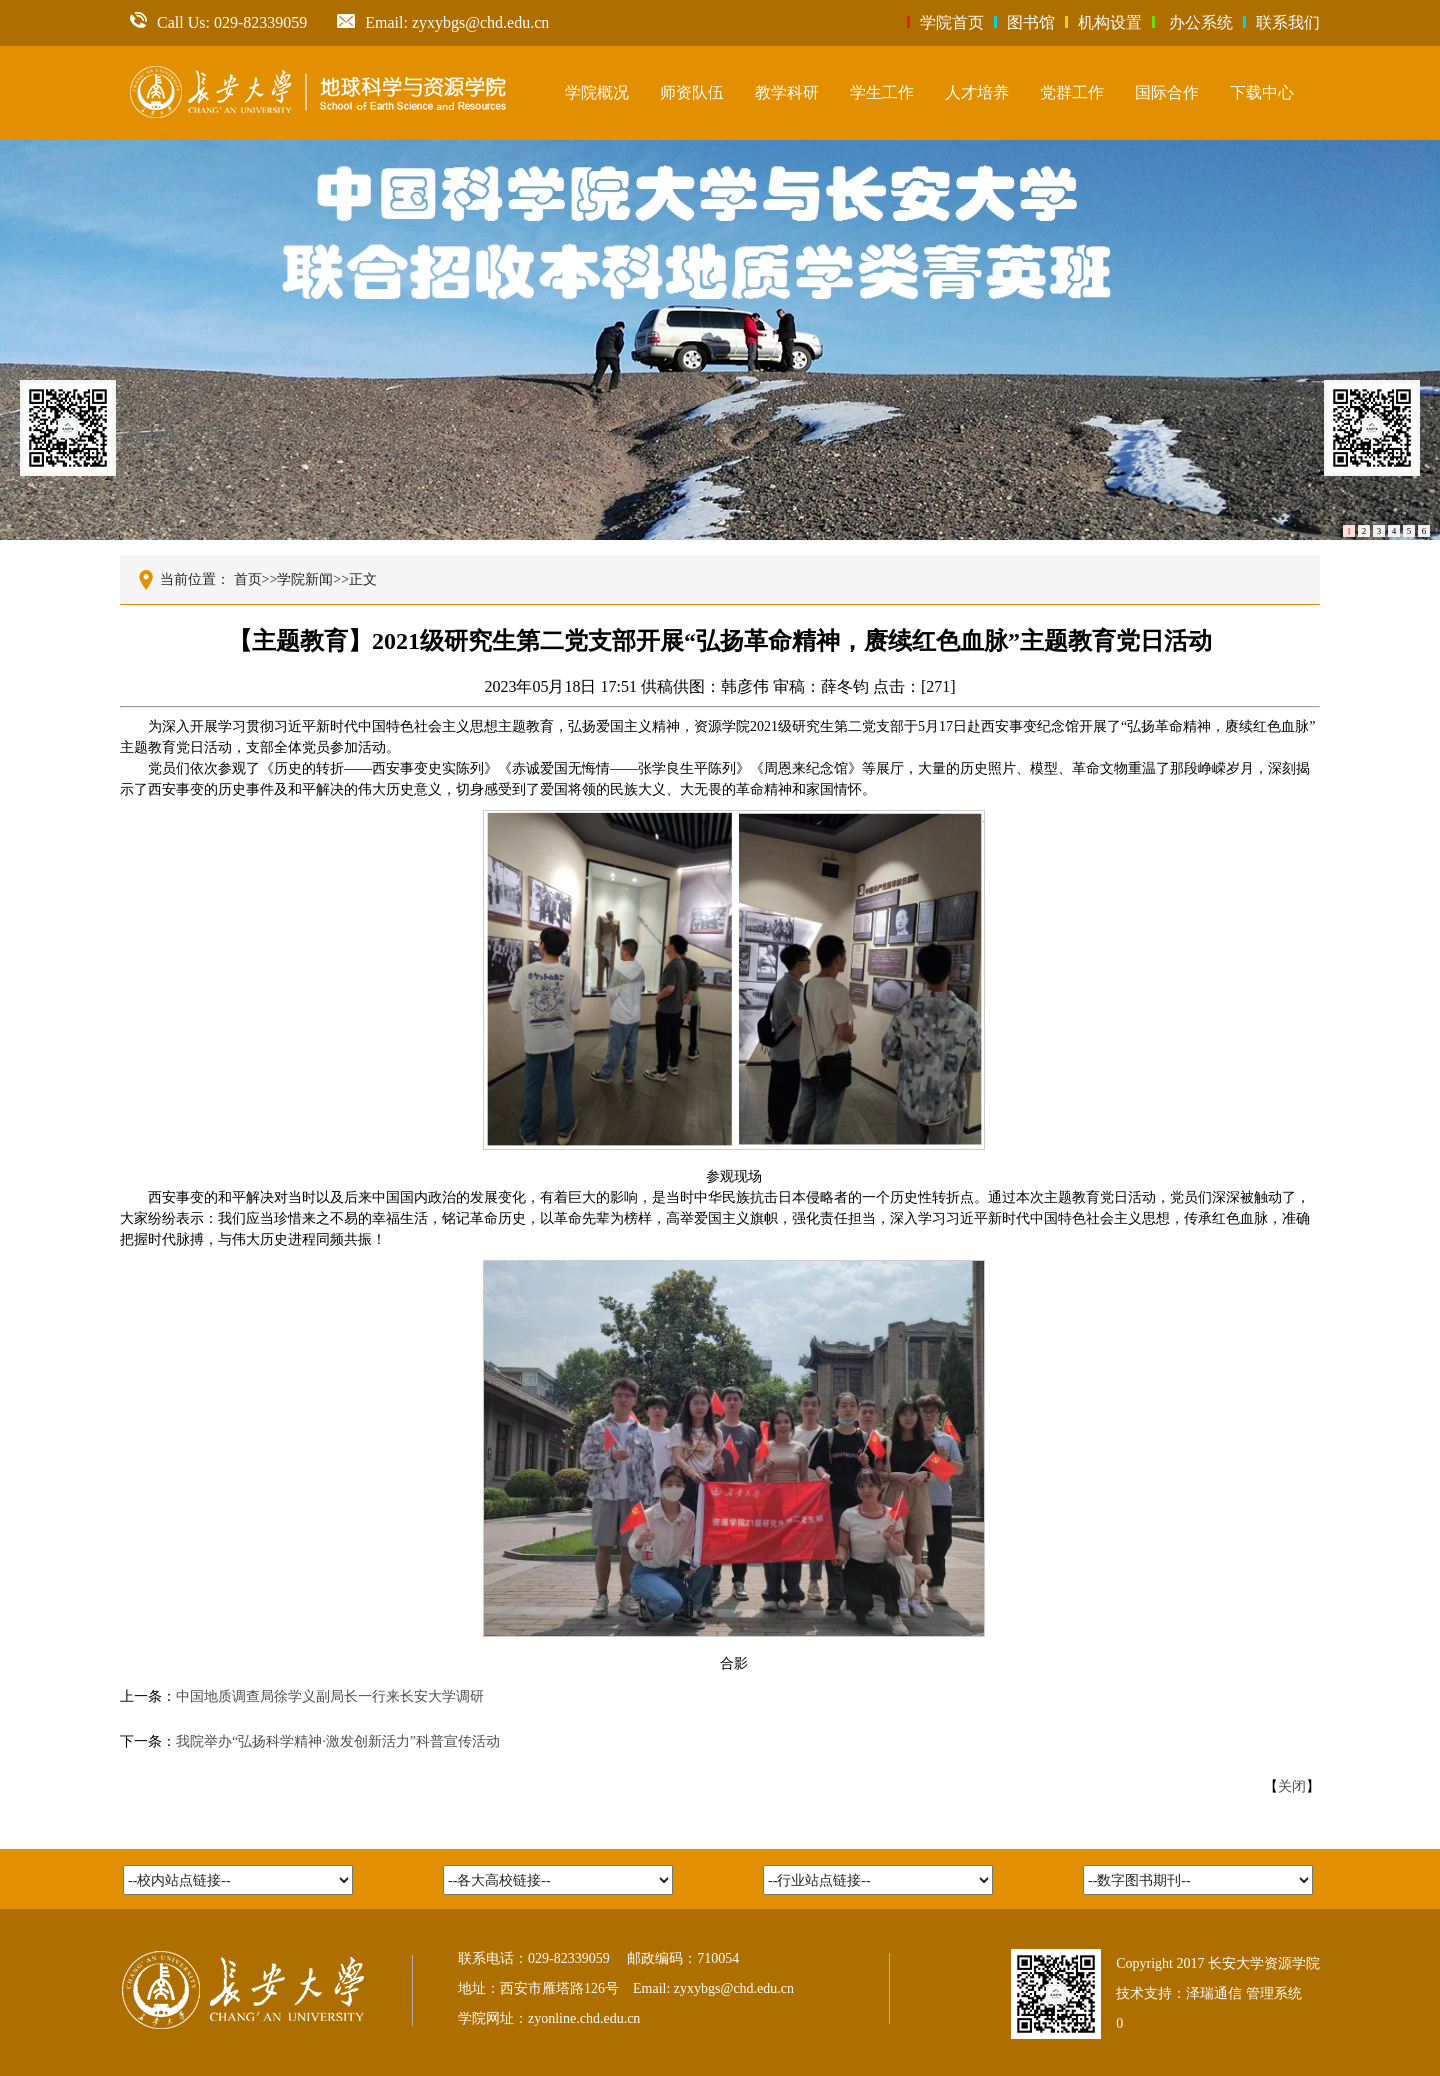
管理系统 (1274, 1993)
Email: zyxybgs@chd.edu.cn (443, 22)
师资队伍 (692, 92)
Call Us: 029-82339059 (218, 22)
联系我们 (1288, 22)
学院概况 (597, 92)
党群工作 (1072, 92)
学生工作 (882, 92)
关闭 (1292, 1786)
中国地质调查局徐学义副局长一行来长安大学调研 (330, 1696)
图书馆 (1031, 22)
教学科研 (787, 92)
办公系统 (1201, 22)
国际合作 (1167, 92)
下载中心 (1262, 92)
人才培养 (977, 92)
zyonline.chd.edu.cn (584, 2018)
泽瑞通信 (1214, 1993)
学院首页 (952, 22)
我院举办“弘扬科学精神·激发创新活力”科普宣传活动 (338, 1741)
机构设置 (1110, 22)
